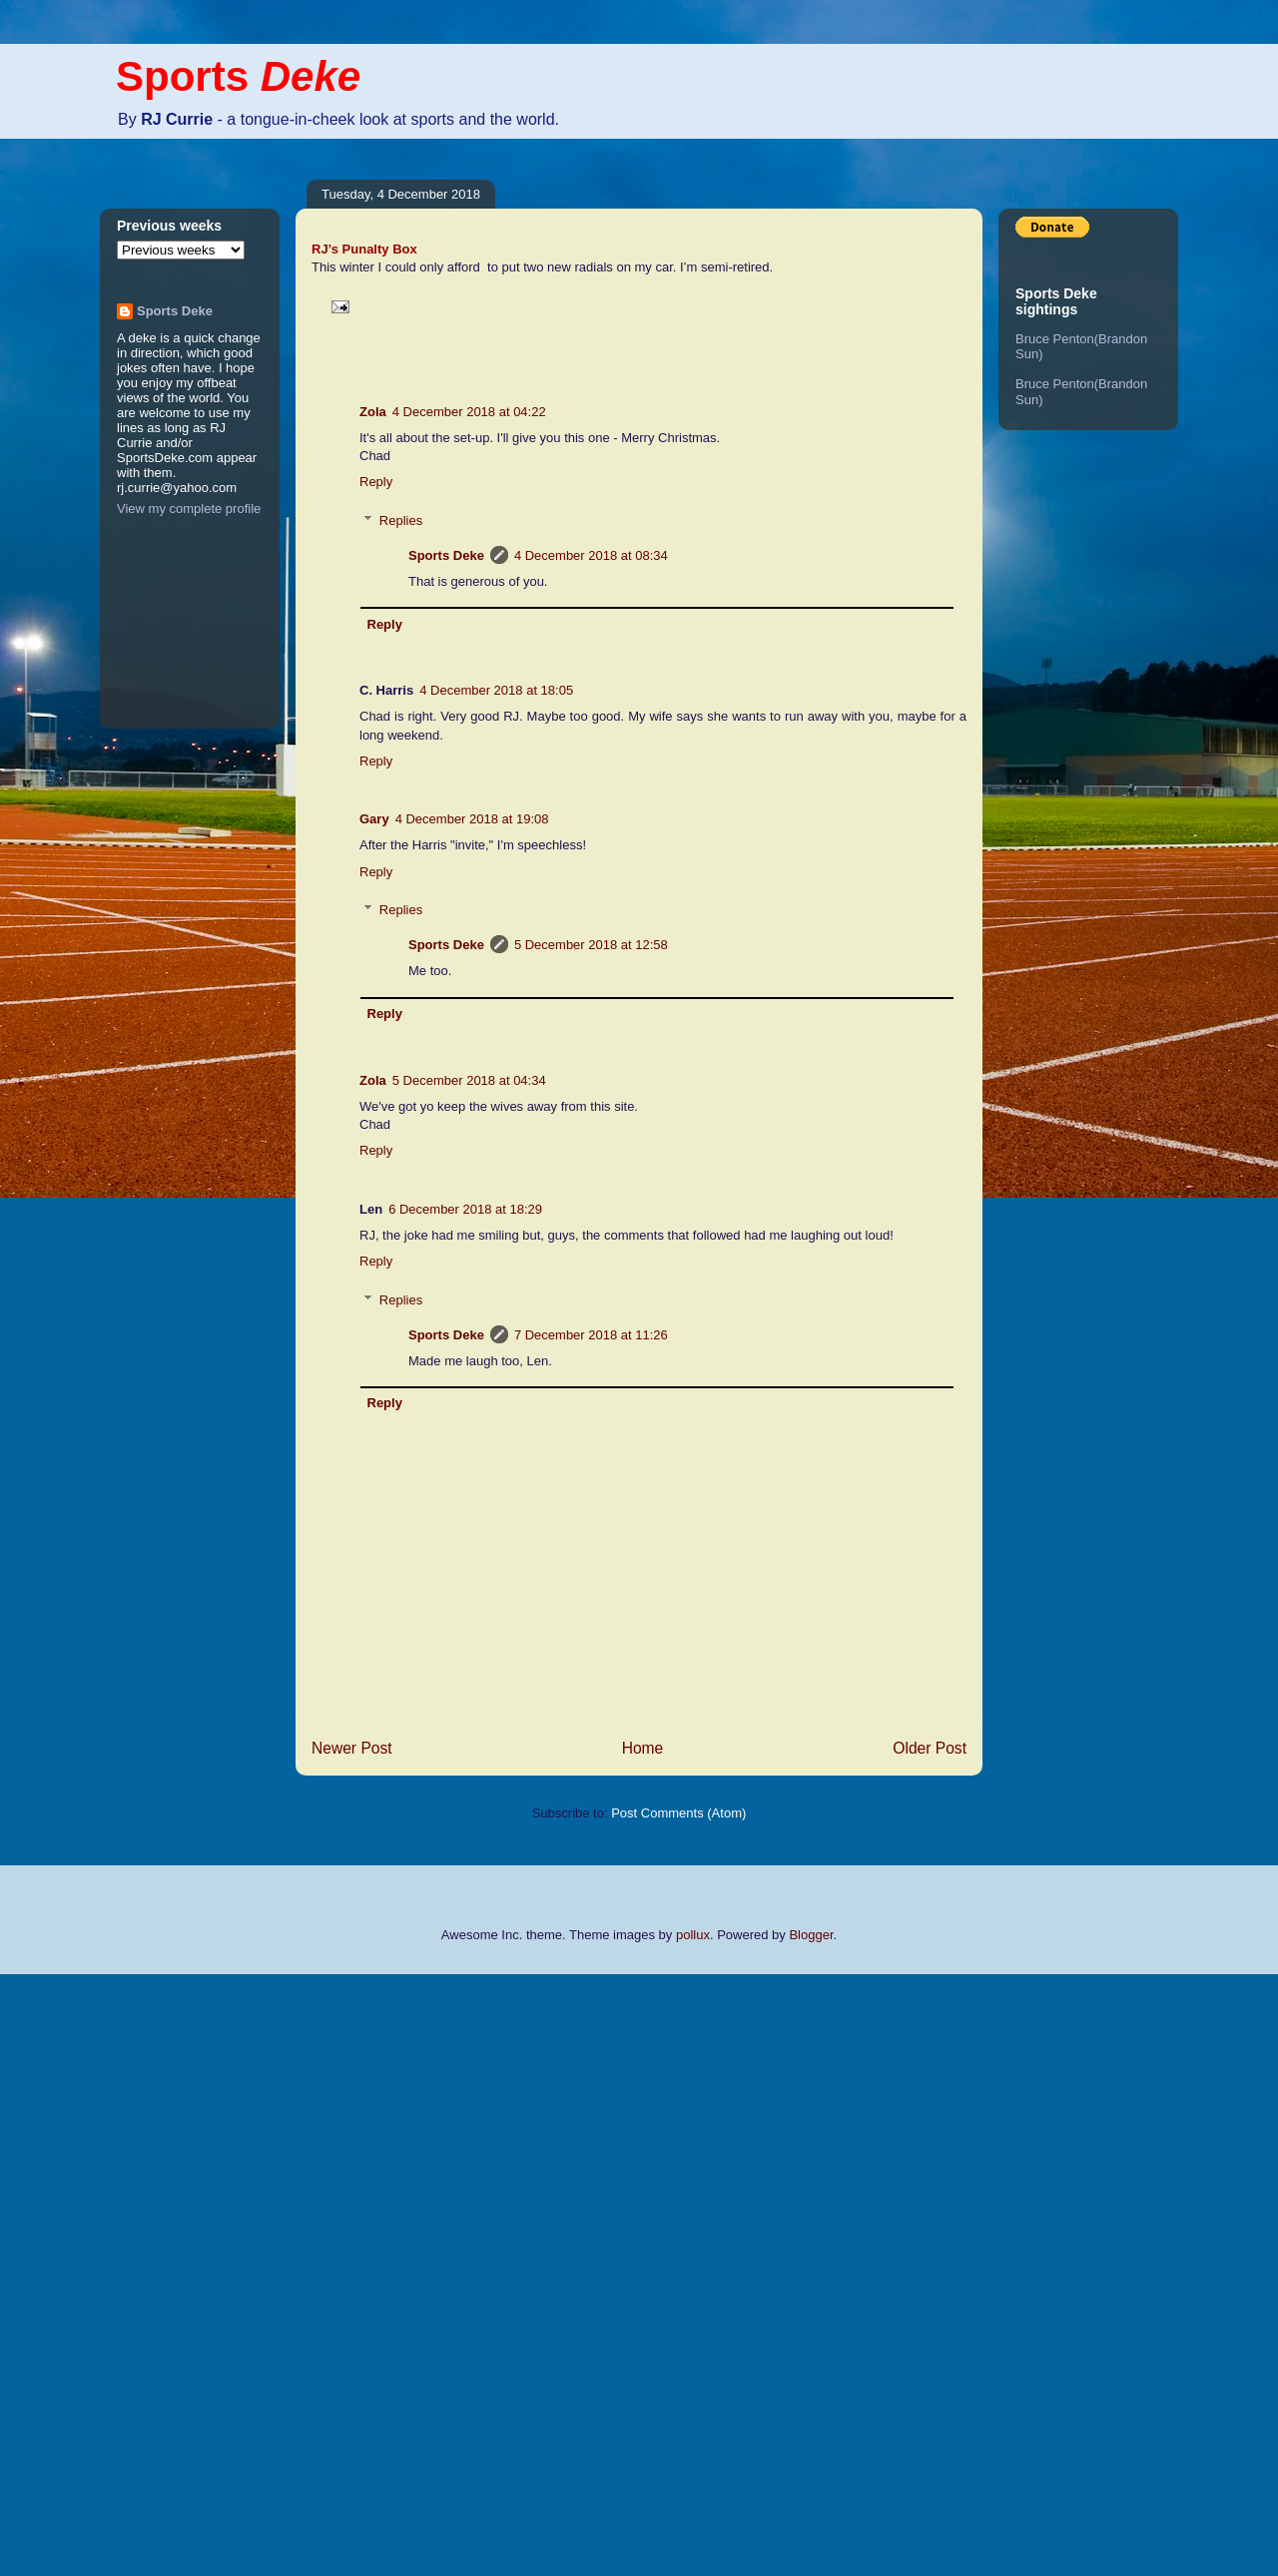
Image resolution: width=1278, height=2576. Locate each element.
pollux (693, 1934)
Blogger (811, 1934)
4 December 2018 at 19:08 (472, 818)
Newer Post (352, 1748)
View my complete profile (189, 508)
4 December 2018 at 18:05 (496, 690)
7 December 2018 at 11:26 (591, 1334)
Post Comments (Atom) (678, 1812)
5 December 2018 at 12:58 (591, 944)
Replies (400, 520)
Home (643, 1748)
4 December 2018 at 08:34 (591, 555)
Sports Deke (446, 555)
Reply (375, 481)
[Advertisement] (80, 2272)
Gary (374, 818)
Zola (372, 411)
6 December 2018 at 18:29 (465, 1209)
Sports (238, 76)
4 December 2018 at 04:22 (469, 411)
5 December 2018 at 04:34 (469, 1080)
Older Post (929, 1748)
